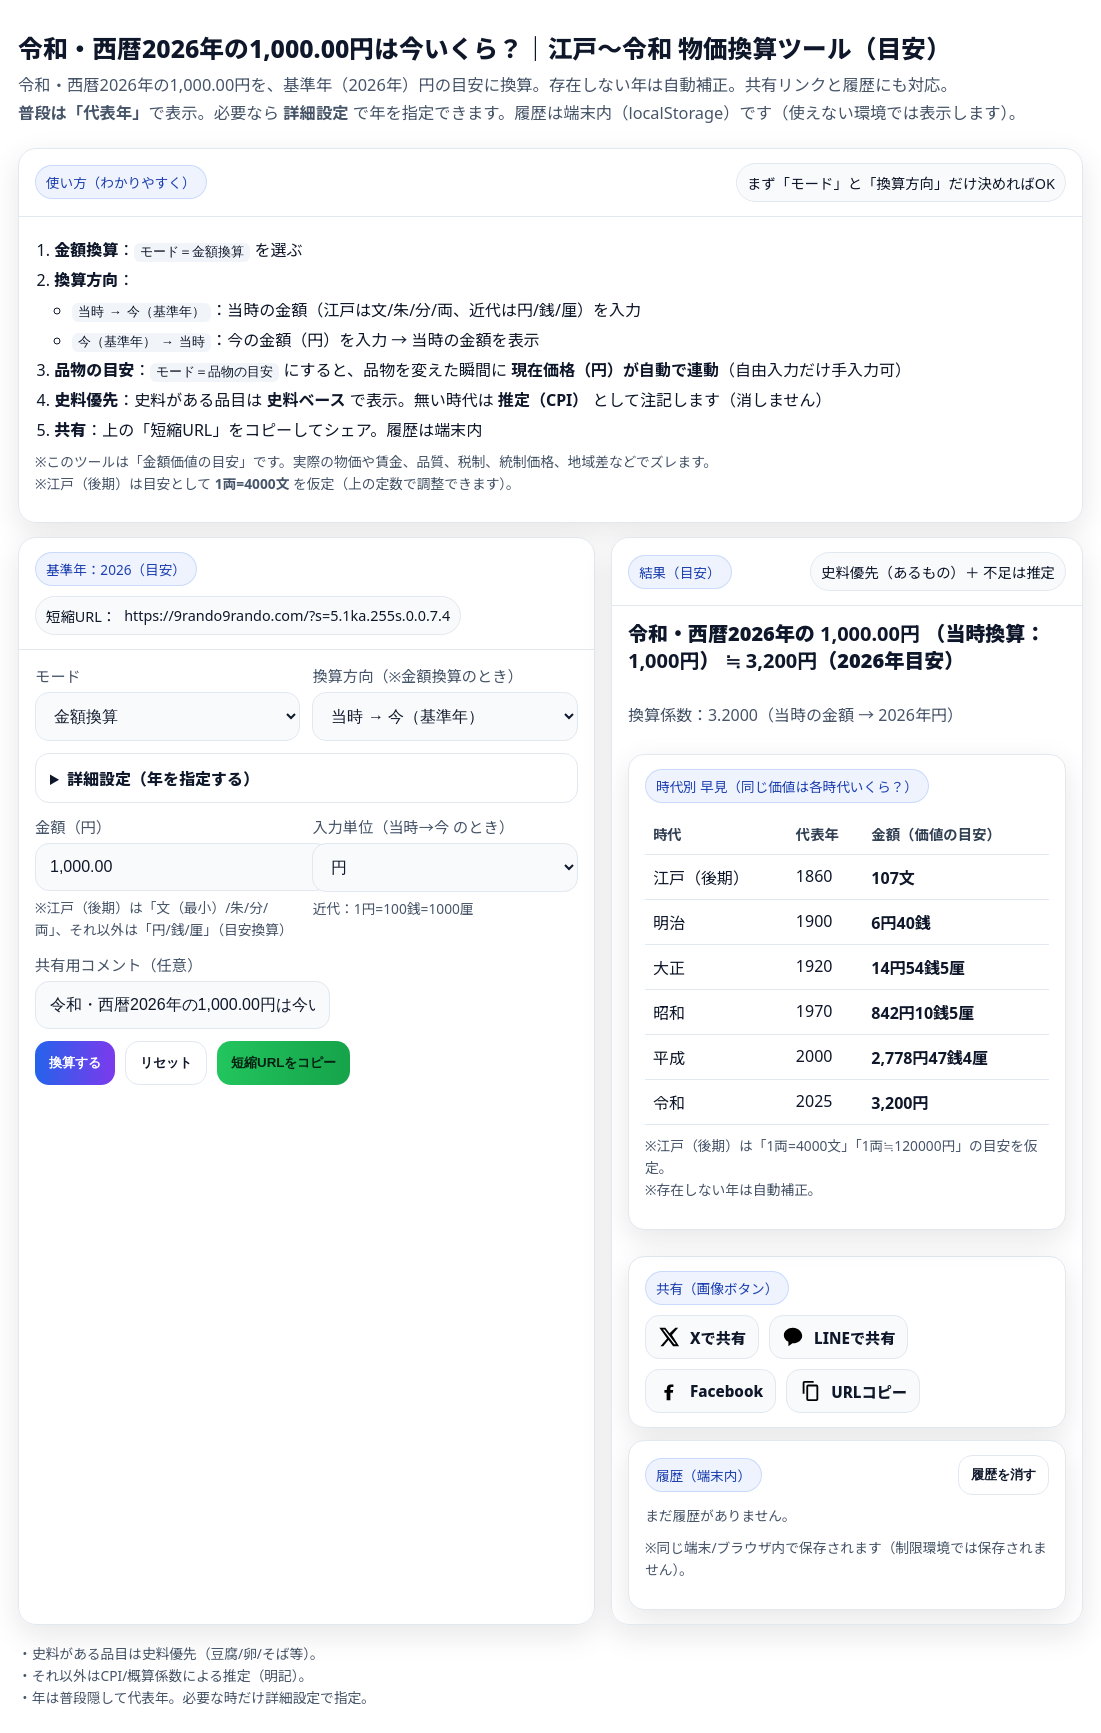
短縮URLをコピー (283, 1062)
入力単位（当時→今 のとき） (412, 827)
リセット (166, 1062)
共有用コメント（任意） (118, 965)
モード (58, 676)
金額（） (73, 827)
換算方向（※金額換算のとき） (417, 676)
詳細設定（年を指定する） (163, 779)
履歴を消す (1003, 1474)
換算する (75, 1062)
